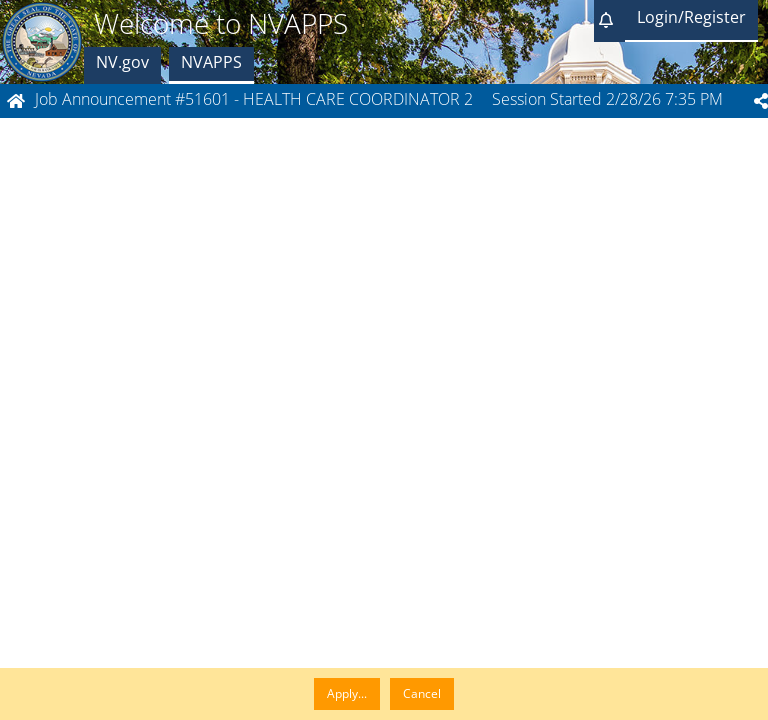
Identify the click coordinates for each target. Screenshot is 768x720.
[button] (609, 21)
